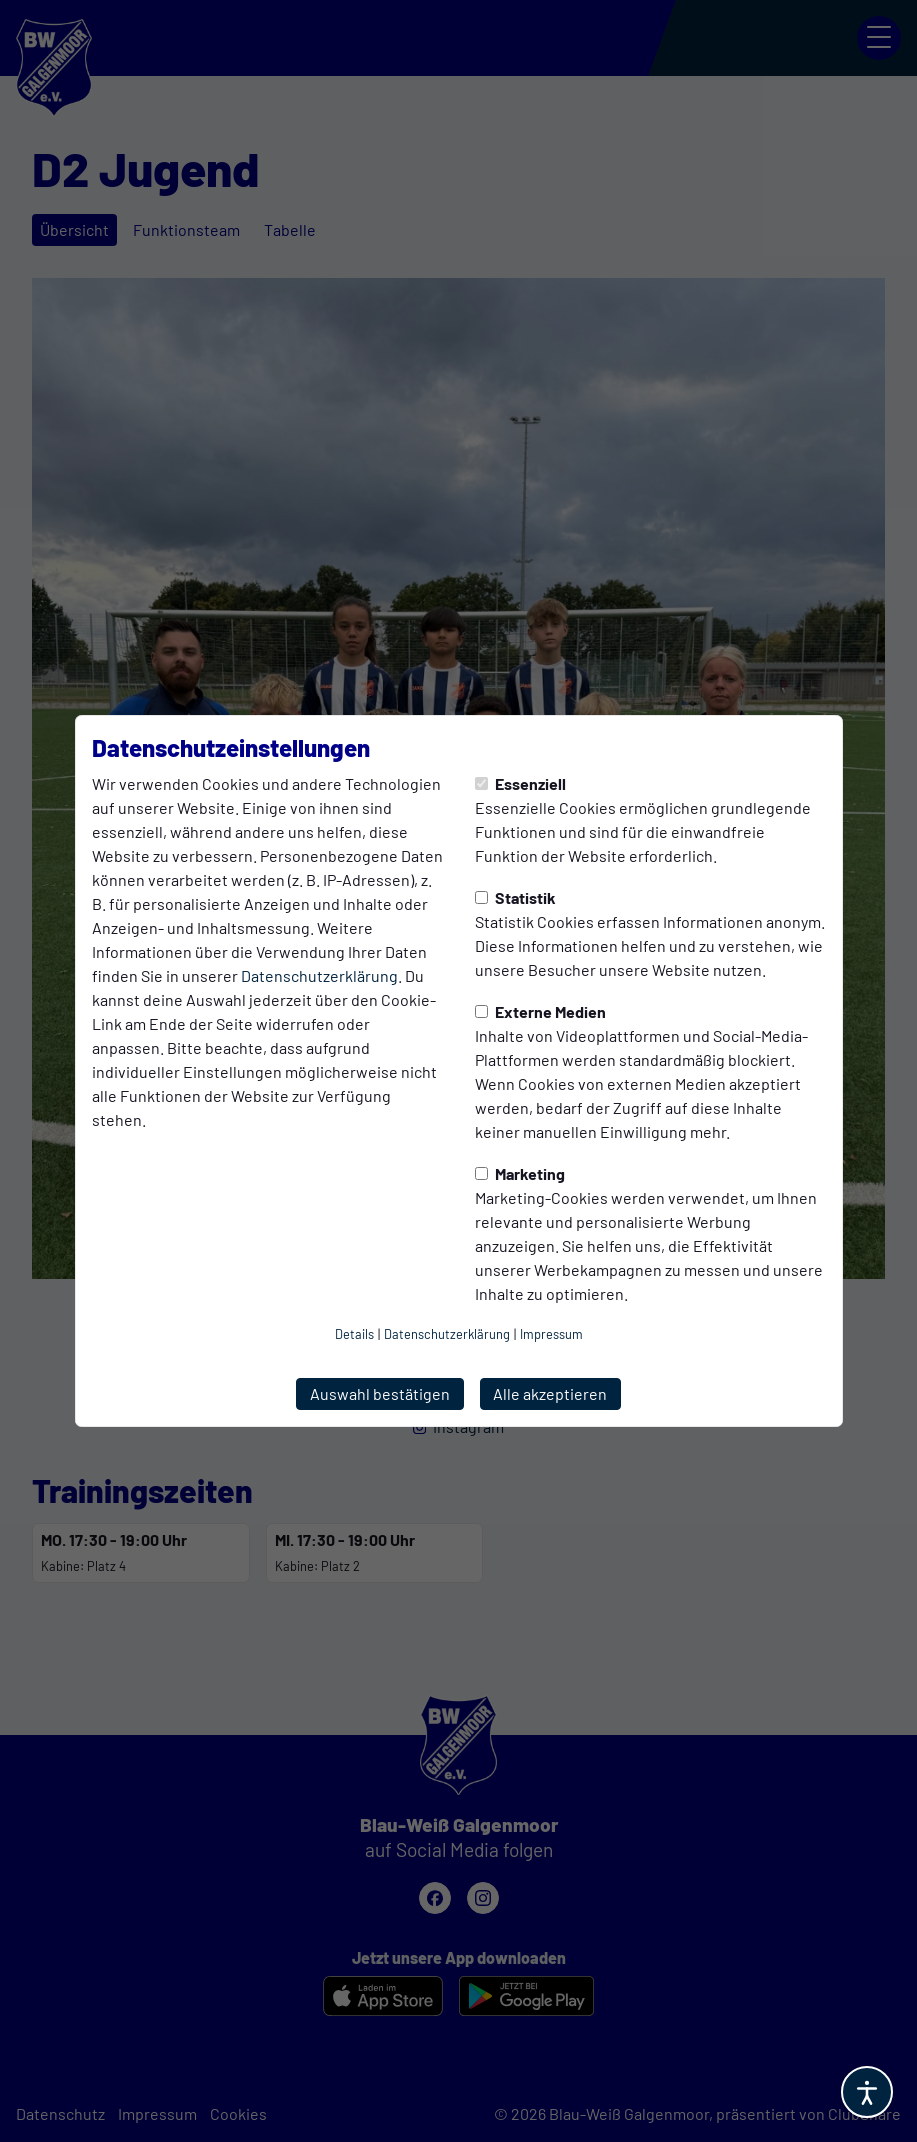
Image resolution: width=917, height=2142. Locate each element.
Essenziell (520, 783)
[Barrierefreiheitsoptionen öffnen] (867, 2092)
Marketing (520, 1173)
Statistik (515, 897)
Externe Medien (540, 1011)
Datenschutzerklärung (319, 975)
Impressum (551, 1334)
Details (354, 1334)
